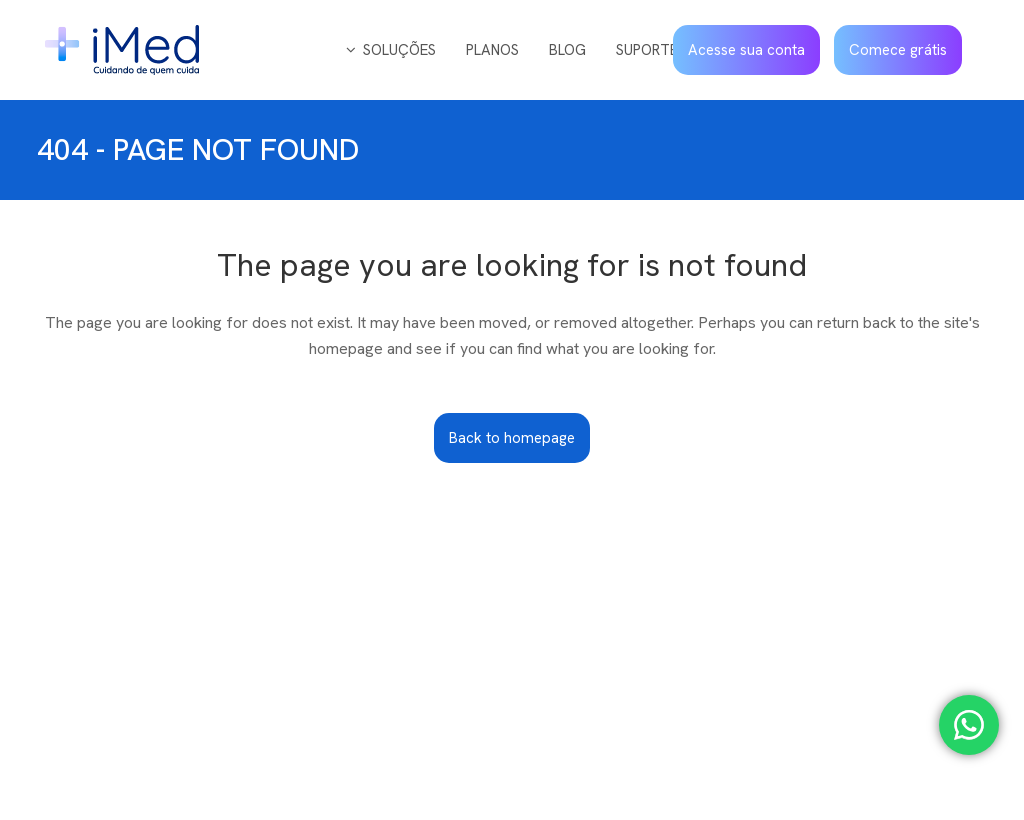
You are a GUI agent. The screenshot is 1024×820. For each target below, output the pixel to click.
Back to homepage (512, 438)
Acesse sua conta (746, 50)
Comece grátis (898, 50)
